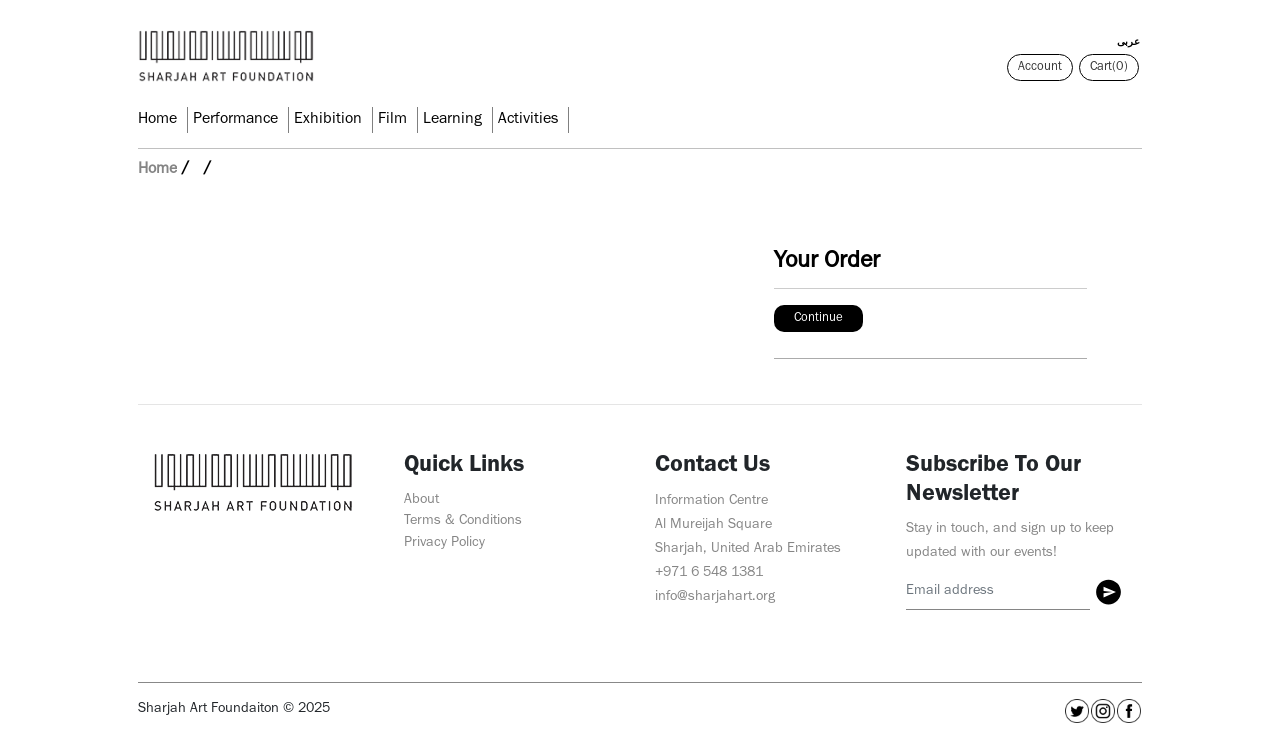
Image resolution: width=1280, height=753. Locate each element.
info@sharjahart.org (715, 597)
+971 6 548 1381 (709, 573)
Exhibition (328, 120)
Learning (452, 120)
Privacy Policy (444, 543)
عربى (1128, 43)
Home (157, 120)
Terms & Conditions (463, 521)
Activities (528, 120)
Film (392, 120)
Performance (235, 120)
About (421, 500)
